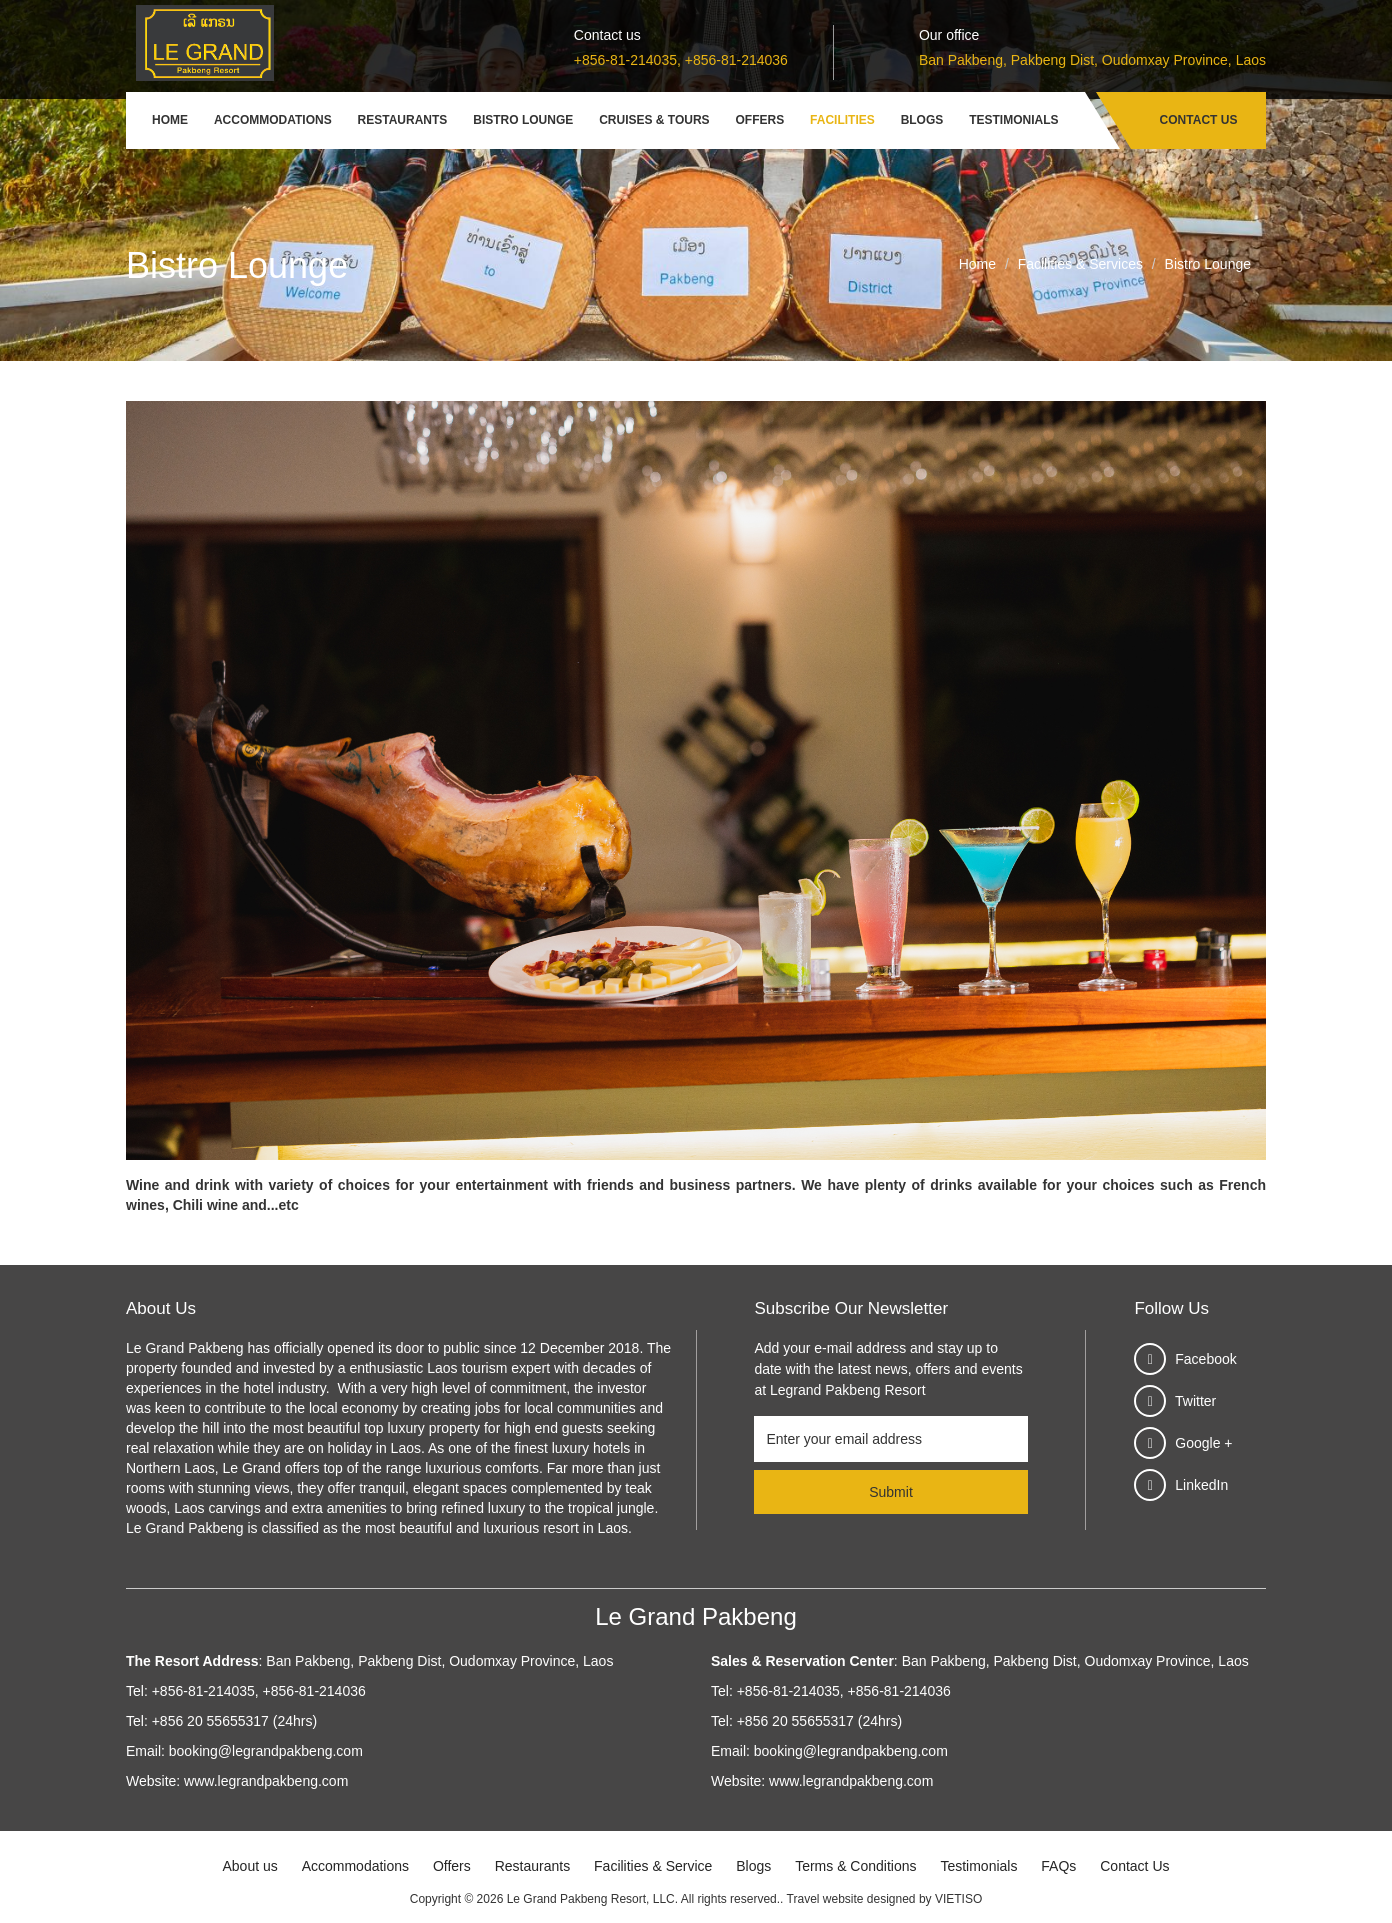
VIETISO (958, 1899)
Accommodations (273, 120)
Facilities (842, 120)
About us (249, 1866)
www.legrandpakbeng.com (266, 1781)
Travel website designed (851, 1899)
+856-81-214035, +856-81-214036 (681, 60)
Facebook (1205, 1359)
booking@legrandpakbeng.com (266, 1751)
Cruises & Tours (654, 120)
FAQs (1058, 1866)
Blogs (922, 120)
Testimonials (1013, 120)
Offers (760, 120)
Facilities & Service (653, 1866)
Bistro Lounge (523, 120)
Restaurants (403, 120)
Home (170, 120)
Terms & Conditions (855, 1866)
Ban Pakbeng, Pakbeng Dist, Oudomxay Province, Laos (1092, 60)
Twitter (1195, 1401)
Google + (1203, 1443)
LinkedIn (1201, 1485)
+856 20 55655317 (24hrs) (234, 1721)
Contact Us (1199, 120)
